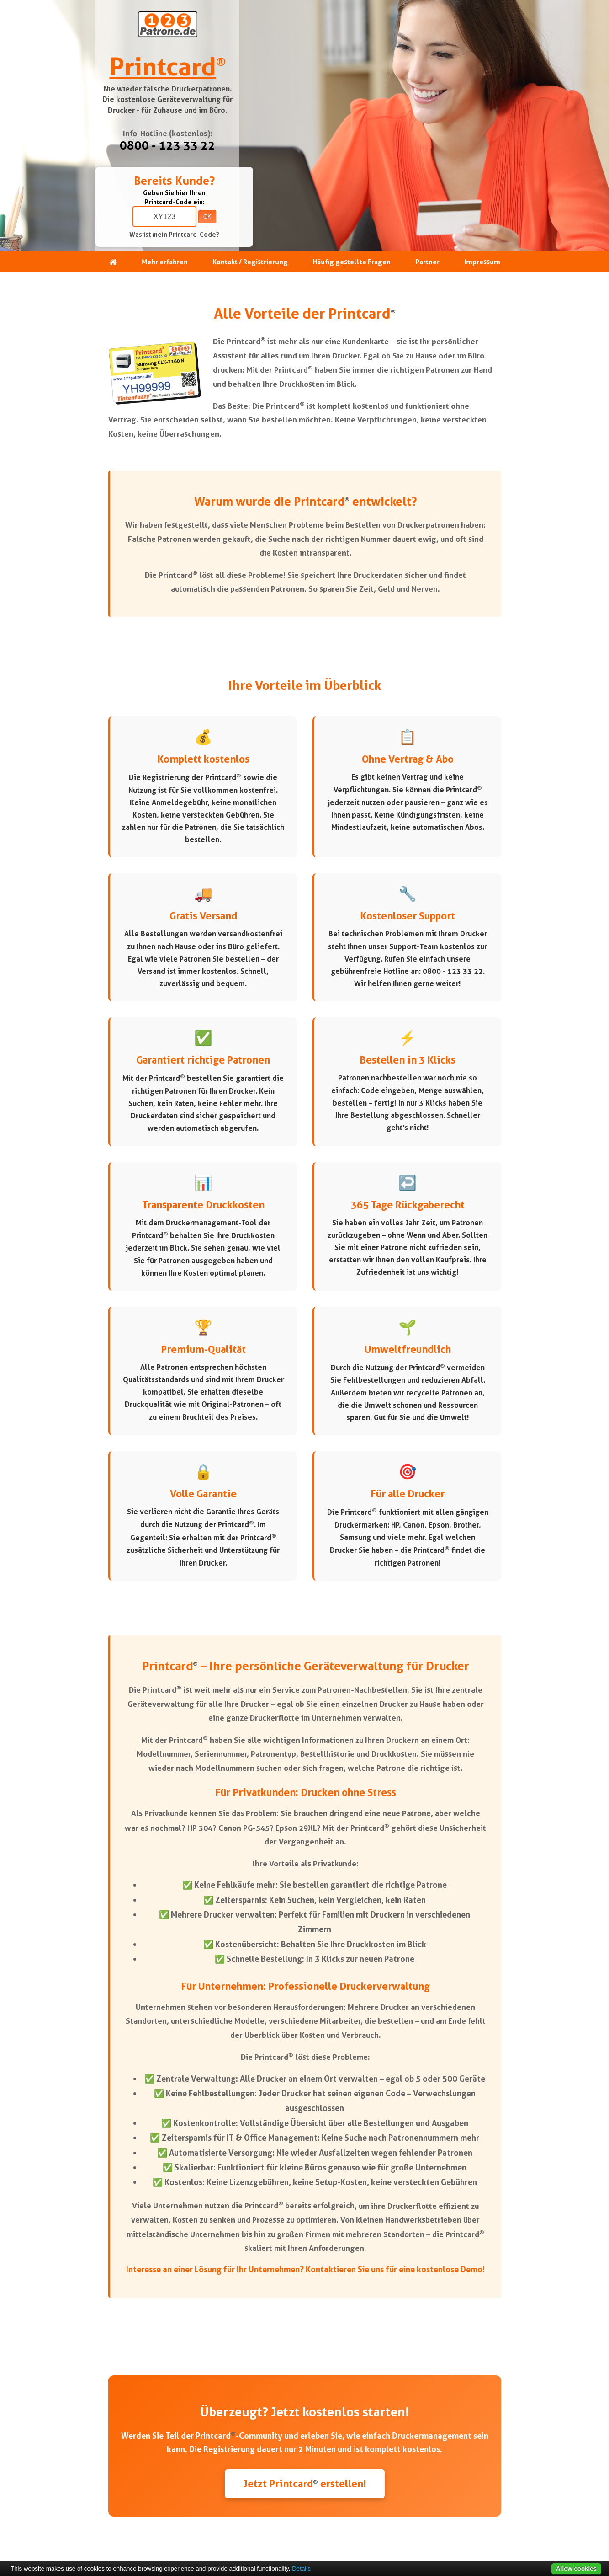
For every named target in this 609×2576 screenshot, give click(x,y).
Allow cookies (576, 2568)
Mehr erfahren (165, 261)
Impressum (482, 261)
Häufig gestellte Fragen (351, 261)
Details (301, 2568)
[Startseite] (113, 261)
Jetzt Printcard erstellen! (304, 2484)
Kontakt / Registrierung (250, 261)
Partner (427, 261)
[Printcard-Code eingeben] (164, 216)
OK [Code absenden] (207, 217)
